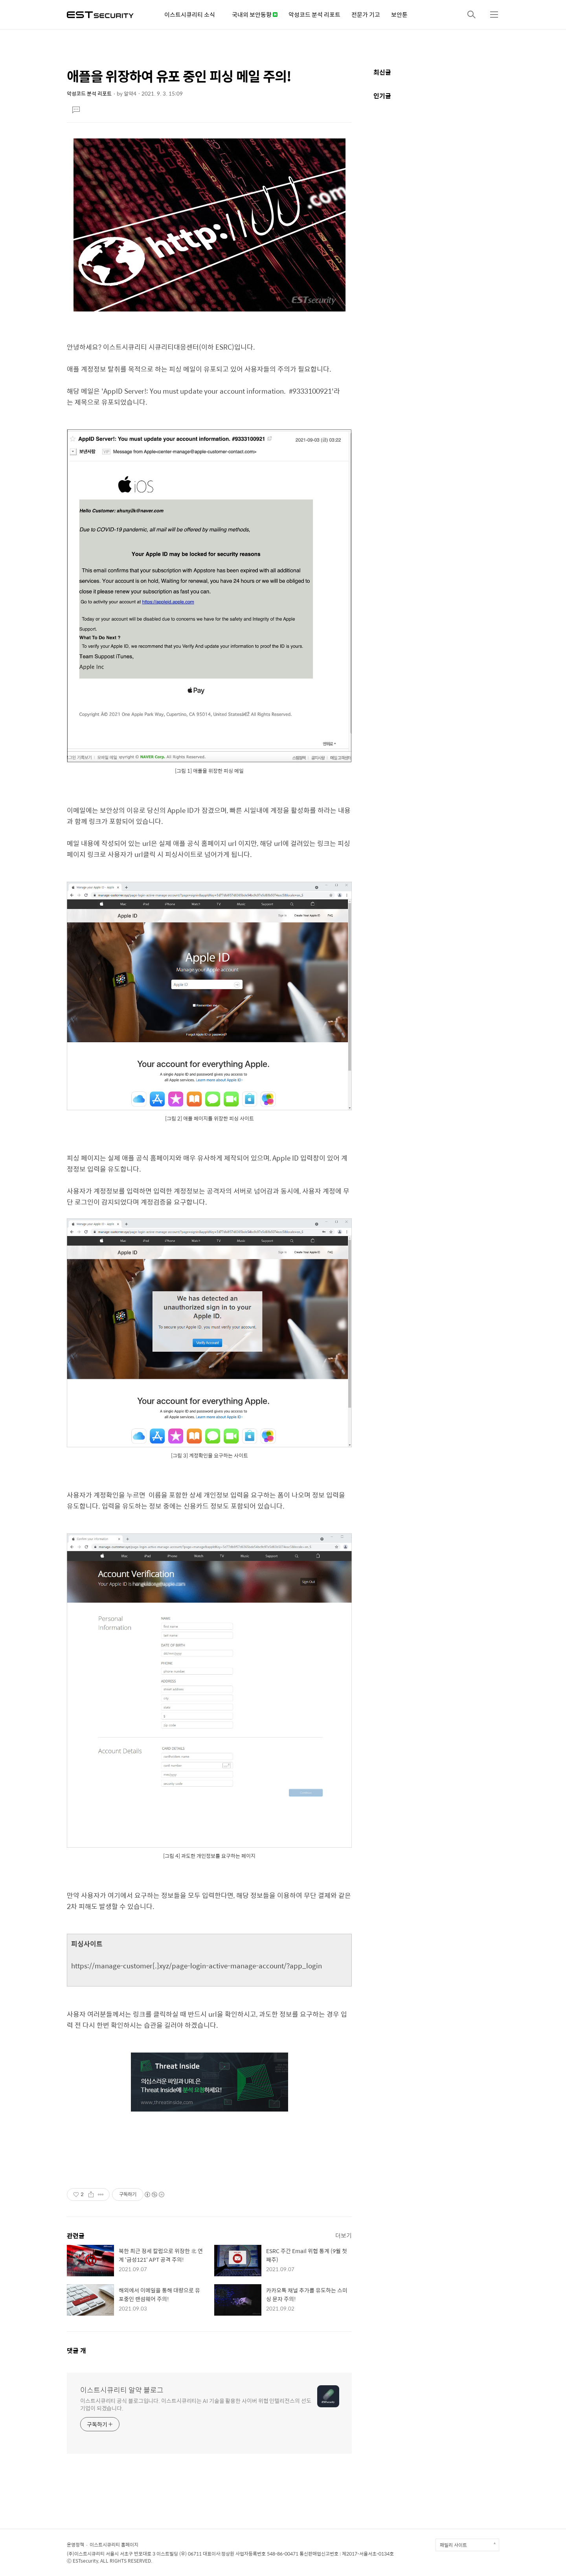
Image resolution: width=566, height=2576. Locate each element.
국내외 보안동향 (254, 14)
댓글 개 (76, 2350)
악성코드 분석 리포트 (314, 14)
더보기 (343, 2235)
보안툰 (399, 14)
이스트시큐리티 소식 (189, 14)
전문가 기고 (365, 14)
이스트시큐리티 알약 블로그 (122, 2390)
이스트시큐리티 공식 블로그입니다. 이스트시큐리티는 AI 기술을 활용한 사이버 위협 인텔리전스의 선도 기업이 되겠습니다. (195, 2404)
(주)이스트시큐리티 (86, 2553)
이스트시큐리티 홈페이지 (114, 2544)
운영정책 (75, 2544)
